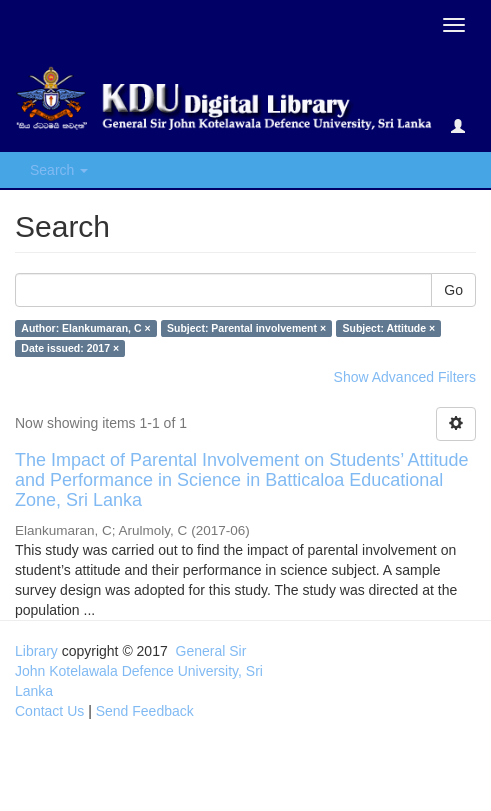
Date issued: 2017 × (70, 348)
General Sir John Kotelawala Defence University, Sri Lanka (139, 671)
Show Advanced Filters (405, 377)
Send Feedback (145, 711)
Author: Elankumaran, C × (85, 328)
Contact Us (49, 711)
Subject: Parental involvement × (246, 328)
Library (36, 651)
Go (453, 290)
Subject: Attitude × (389, 328)
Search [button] (59, 170)
